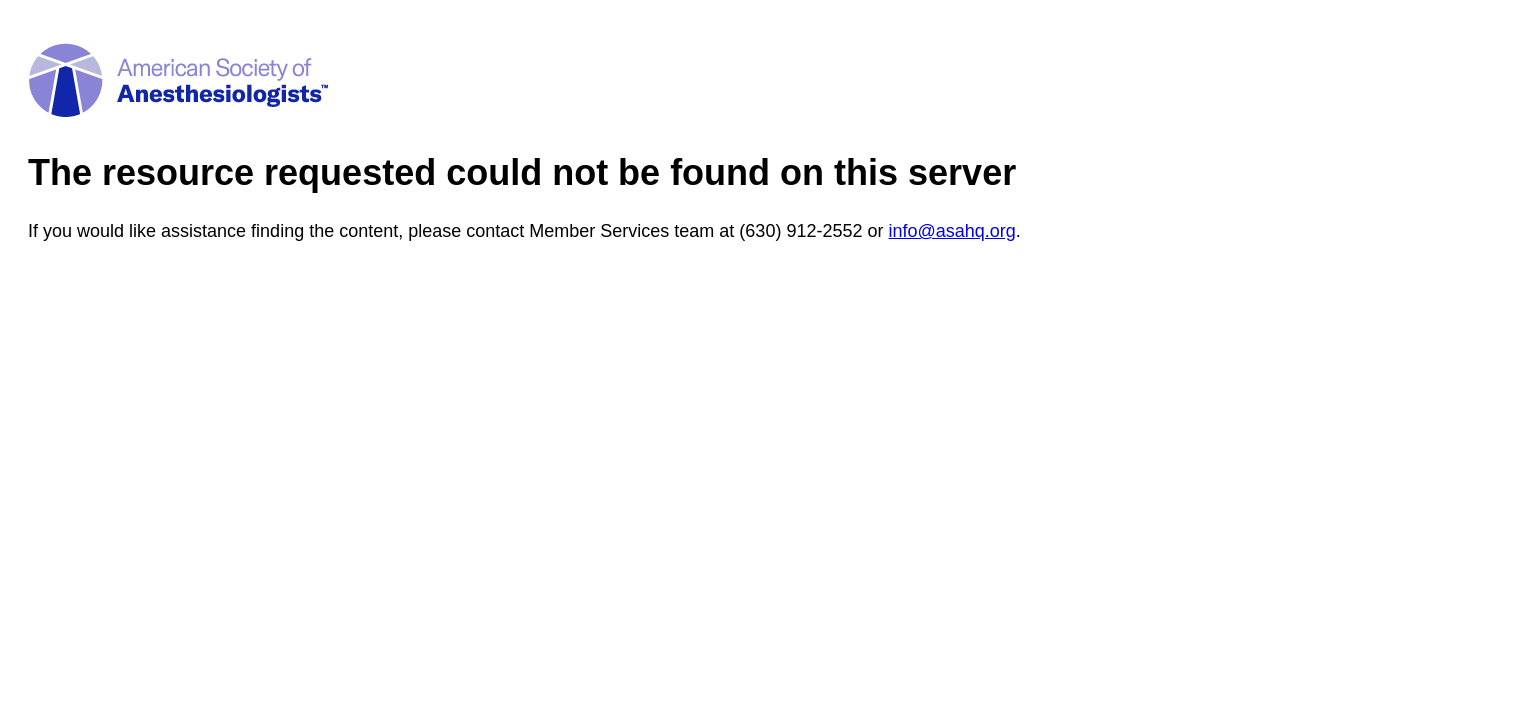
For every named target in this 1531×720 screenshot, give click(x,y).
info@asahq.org (951, 231)
